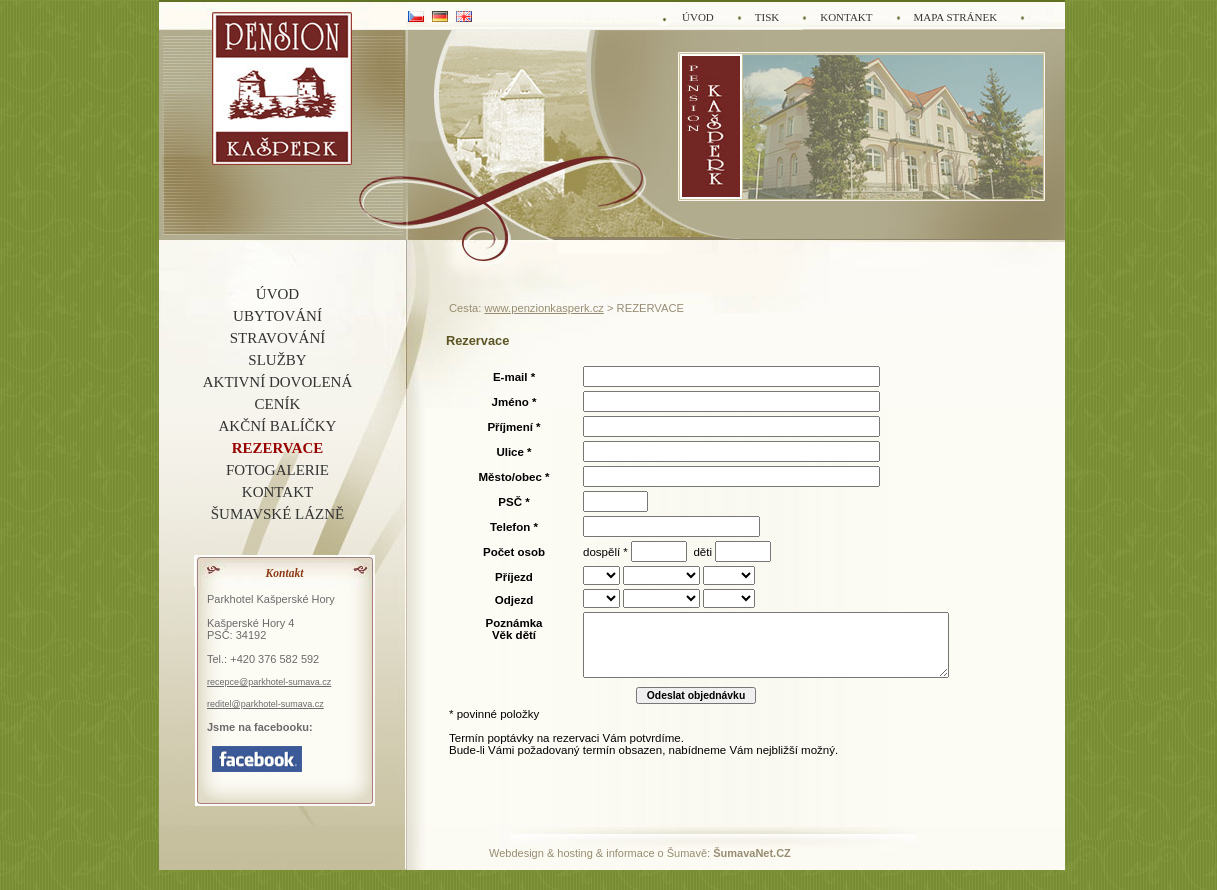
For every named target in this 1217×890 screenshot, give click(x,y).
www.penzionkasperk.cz (543, 308)
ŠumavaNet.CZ (752, 853)
